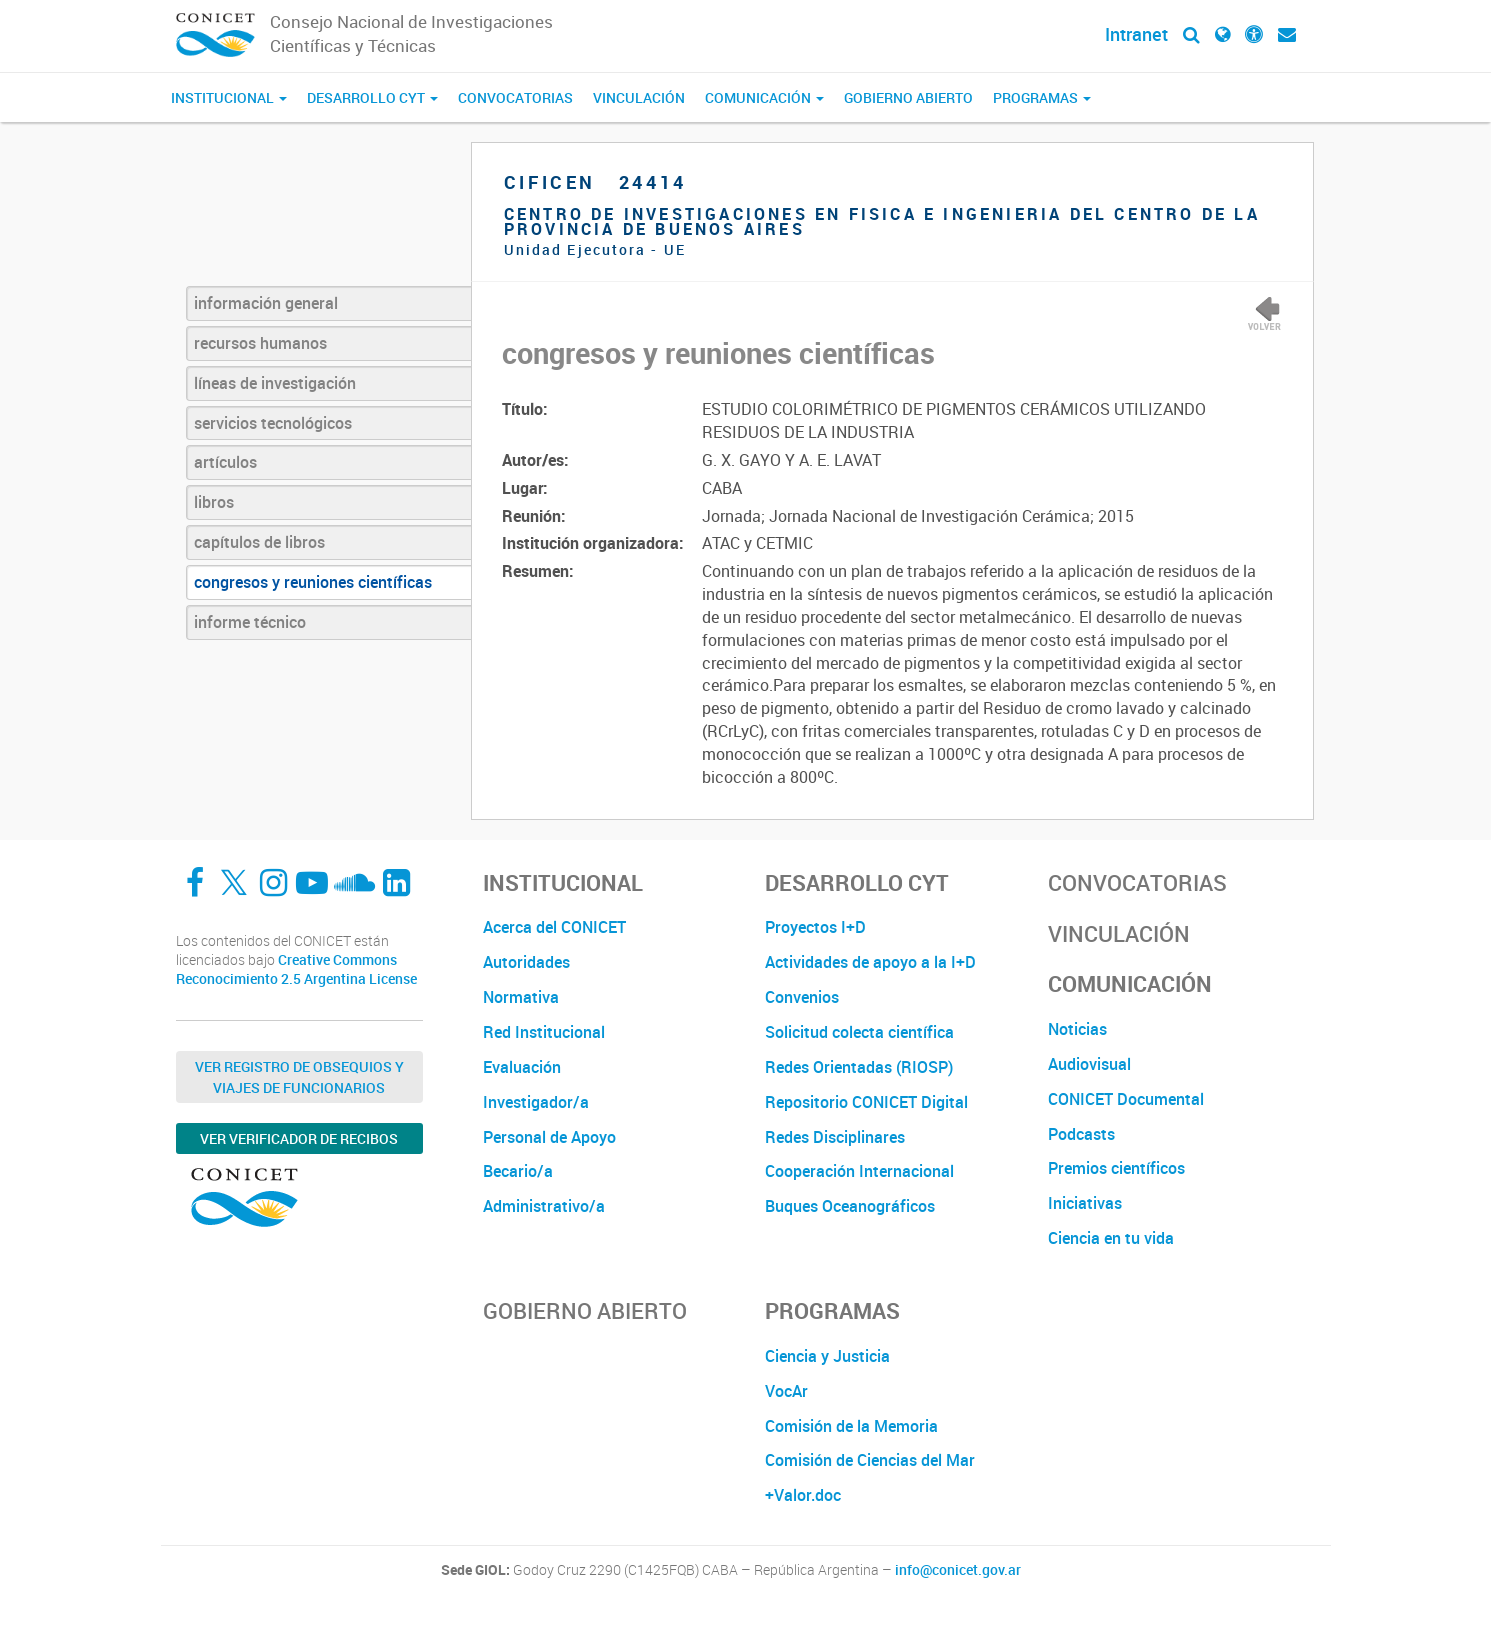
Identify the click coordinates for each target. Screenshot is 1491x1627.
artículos (225, 462)
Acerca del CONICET (554, 927)
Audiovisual (1089, 1064)
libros (214, 502)
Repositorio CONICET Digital (866, 1102)
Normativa (521, 997)
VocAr (786, 1391)
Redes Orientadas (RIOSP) (859, 1067)
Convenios (802, 997)
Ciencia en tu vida (1111, 1238)
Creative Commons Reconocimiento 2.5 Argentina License (296, 969)
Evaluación (522, 1067)
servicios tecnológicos (273, 423)
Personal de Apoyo (549, 1137)
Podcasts (1081, 1134)
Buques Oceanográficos (850, 1206)
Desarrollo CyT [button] (372, 97)
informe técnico (250, 622)
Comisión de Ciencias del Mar (870, 1460)
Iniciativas (1085, 1203)
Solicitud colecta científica (859, 1032)
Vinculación (639, 97)
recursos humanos (260, 343)
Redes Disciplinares (835, 1137)
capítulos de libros (259, 542)
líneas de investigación (275, 383)
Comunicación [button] (764, 97)
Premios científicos (1116, 1168)
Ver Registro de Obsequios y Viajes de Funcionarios (299, 1077)
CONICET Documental (1126, 1099)
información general (266, 303)
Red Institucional (544, 1032)
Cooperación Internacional (859, 1171)
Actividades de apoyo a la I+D (870, 962)
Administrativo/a (544, 1206)
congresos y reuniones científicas (313, 582)
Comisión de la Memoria (851, 1426)
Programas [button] (1042, 97)
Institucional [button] (229, 97)
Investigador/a (536, 1102)
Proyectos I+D (815, 927)
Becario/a (518, 1171)
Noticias (1077, 1029)
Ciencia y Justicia (827, 1356)
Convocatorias (515, 97)
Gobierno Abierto (908, 97)
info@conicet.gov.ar (958, 1570)
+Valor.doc (803, 1495)
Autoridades (526, 962)
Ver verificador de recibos (299, 1138)
